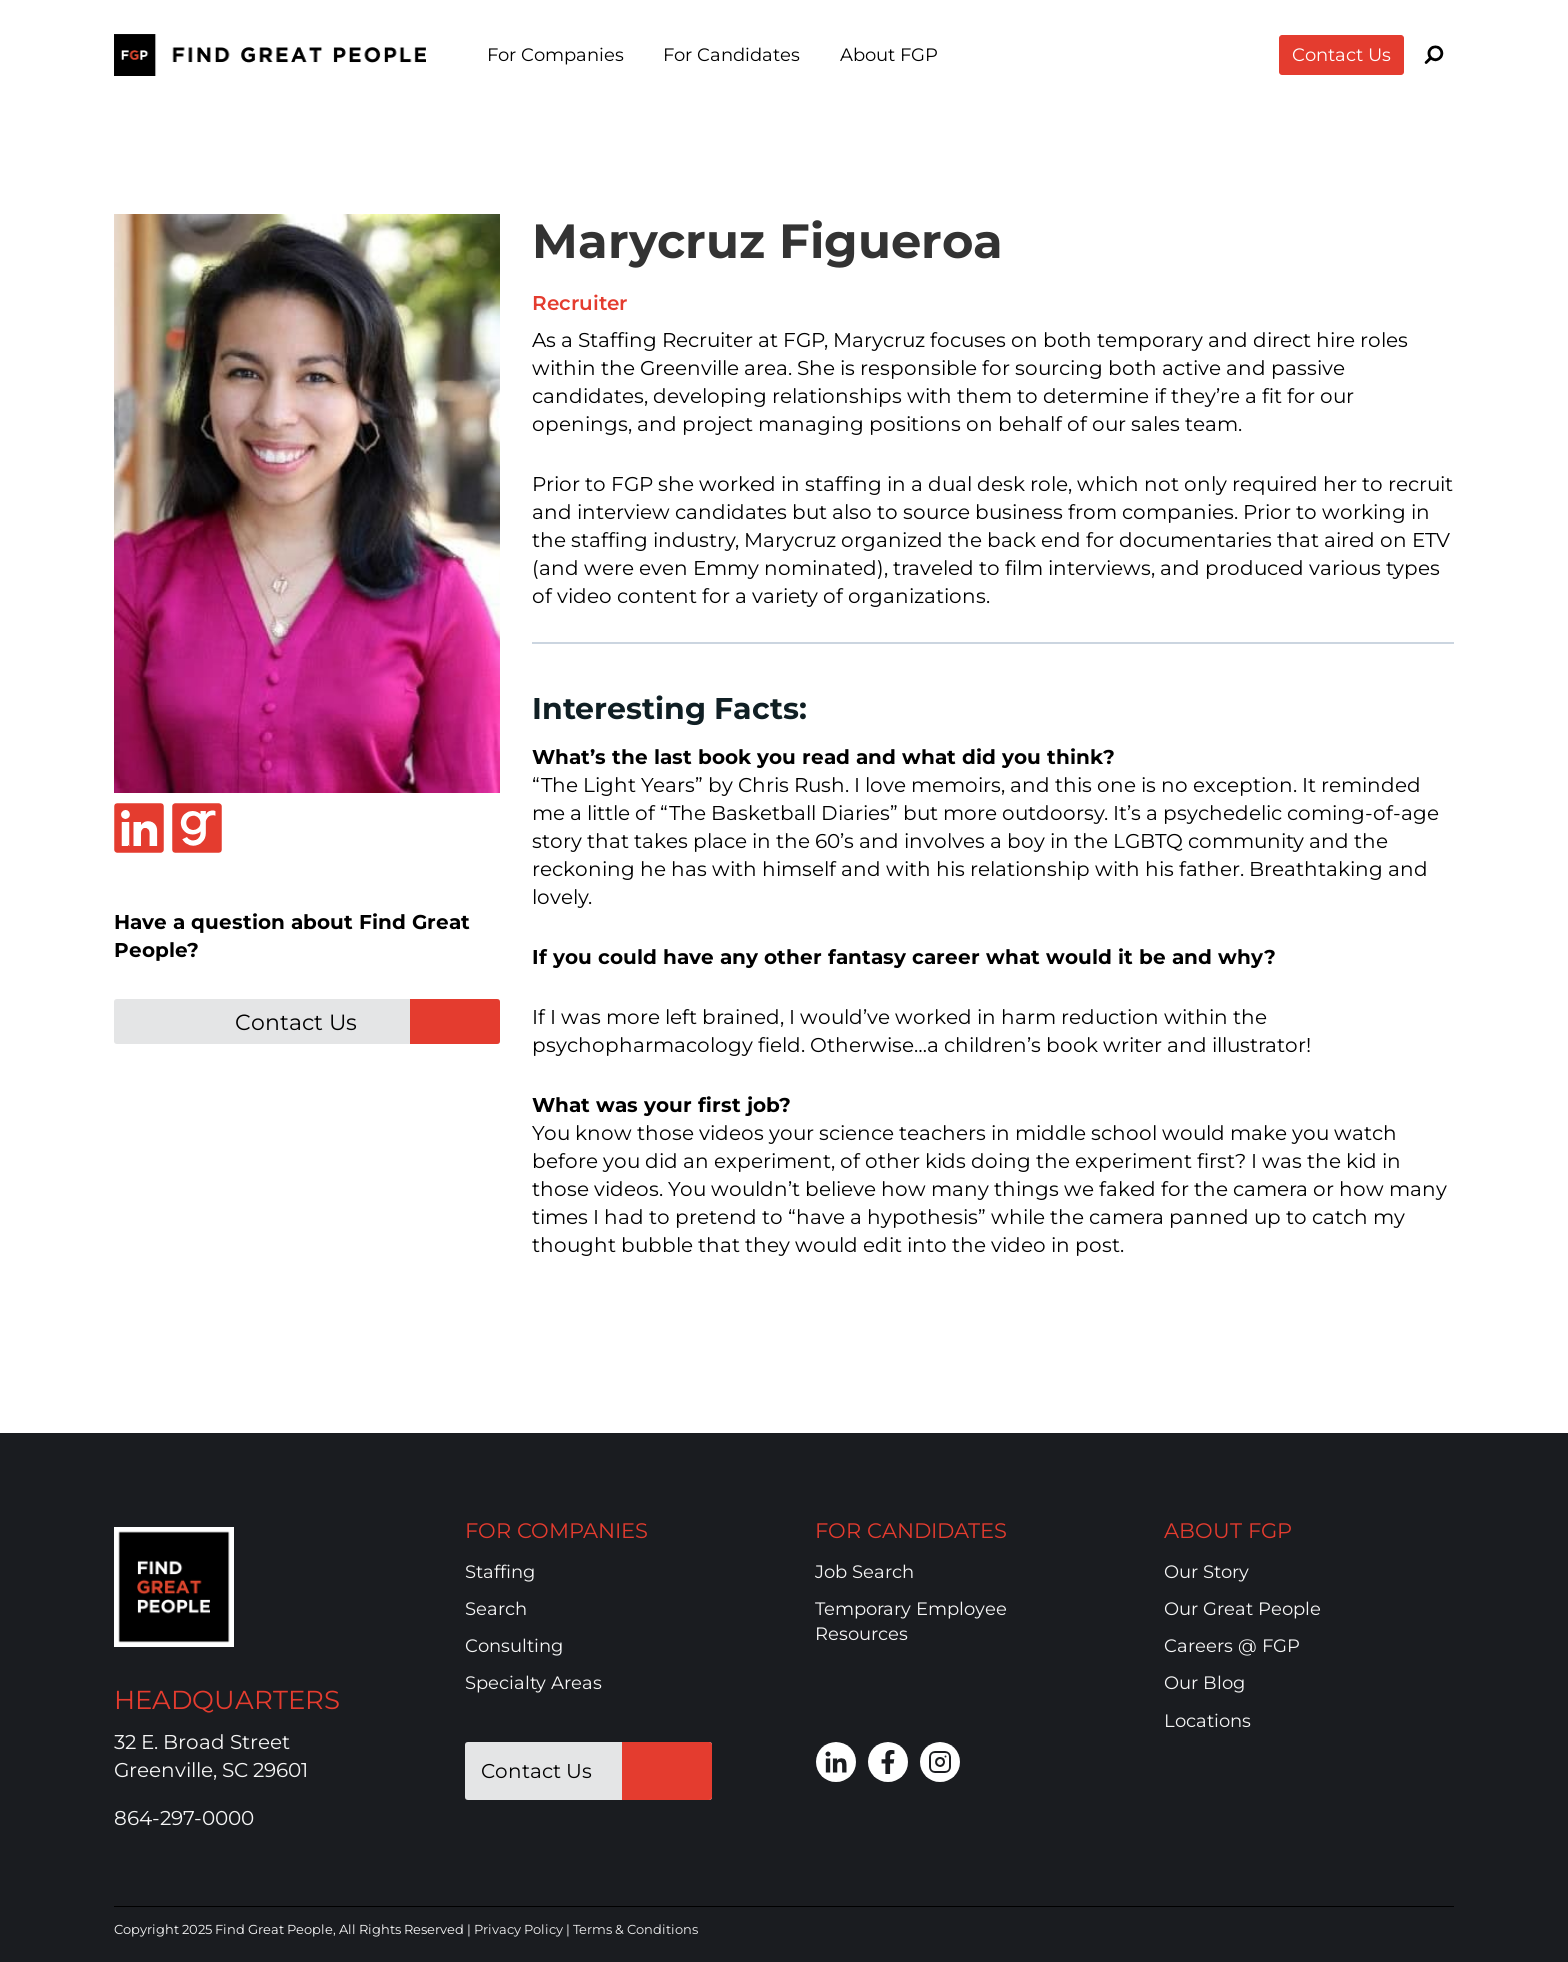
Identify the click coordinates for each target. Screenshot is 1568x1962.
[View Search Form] (1434, 55)
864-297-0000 (184, 1818)
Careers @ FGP (1232, 1646)
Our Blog (1204, 1683)
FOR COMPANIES (556, 1530)
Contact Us (1341, 55)
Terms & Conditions (635, 1929)
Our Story (1206, 1572)
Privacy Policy (518, 1929)
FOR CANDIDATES (911, 1530)
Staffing (500, 1572)
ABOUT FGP (1228, 1530)
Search (496, 1609)
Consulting (514, 1646)
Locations (1207, 1721)
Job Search (864, 1572)
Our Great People (1242, 1609)
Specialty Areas (533, 1683)
